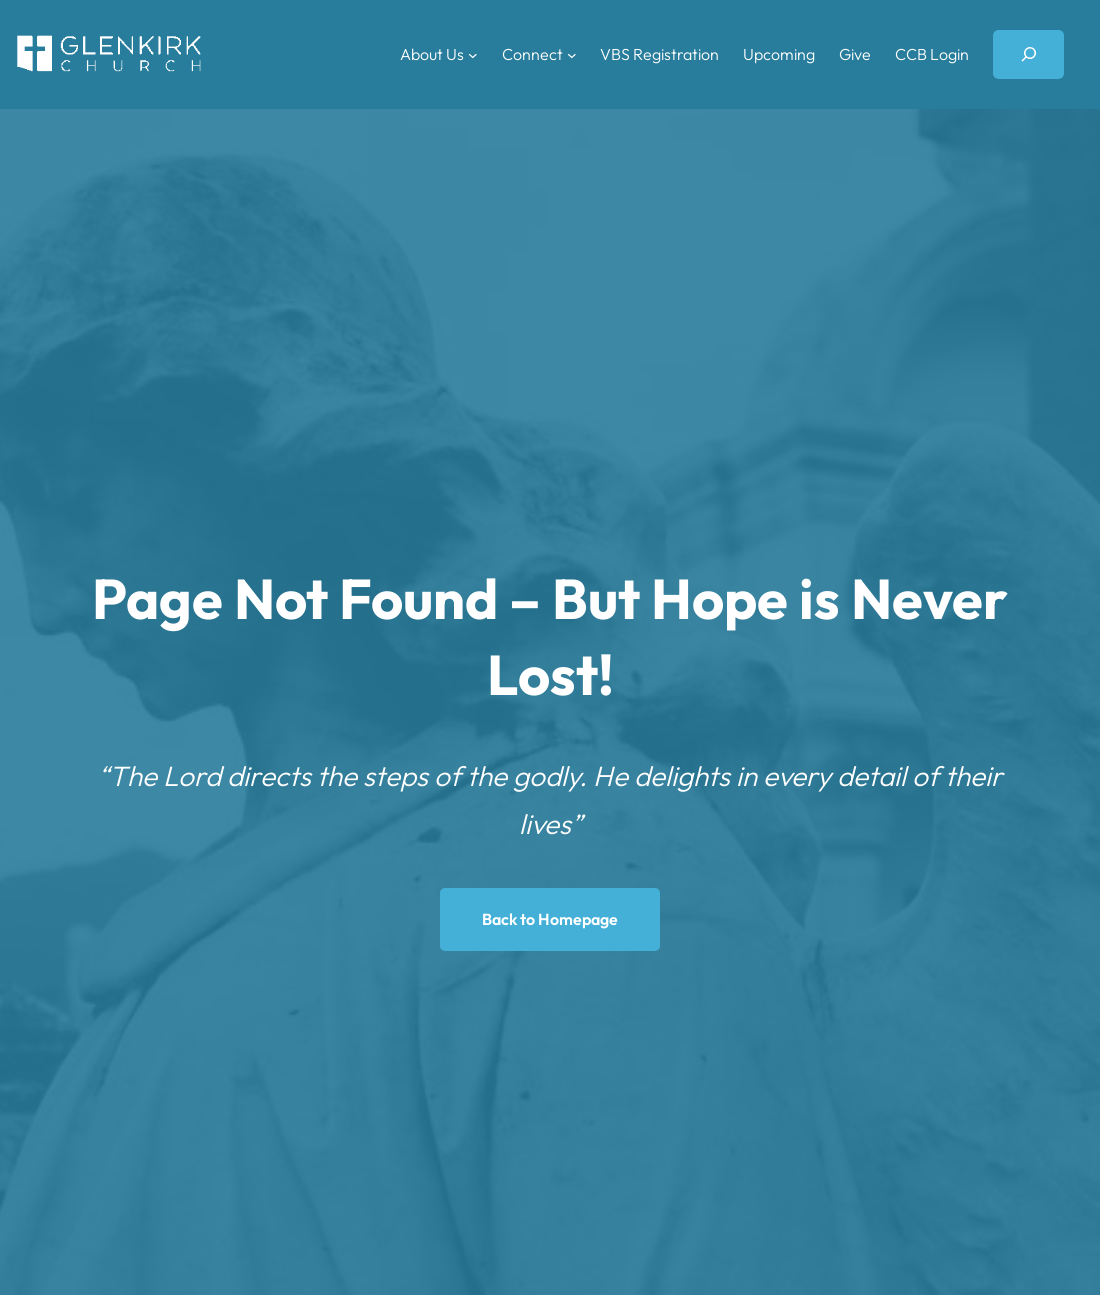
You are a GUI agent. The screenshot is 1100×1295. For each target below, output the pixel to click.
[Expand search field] (1028, 54)
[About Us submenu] (473, 54)
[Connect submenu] (572, 54)
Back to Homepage (550, 919)
